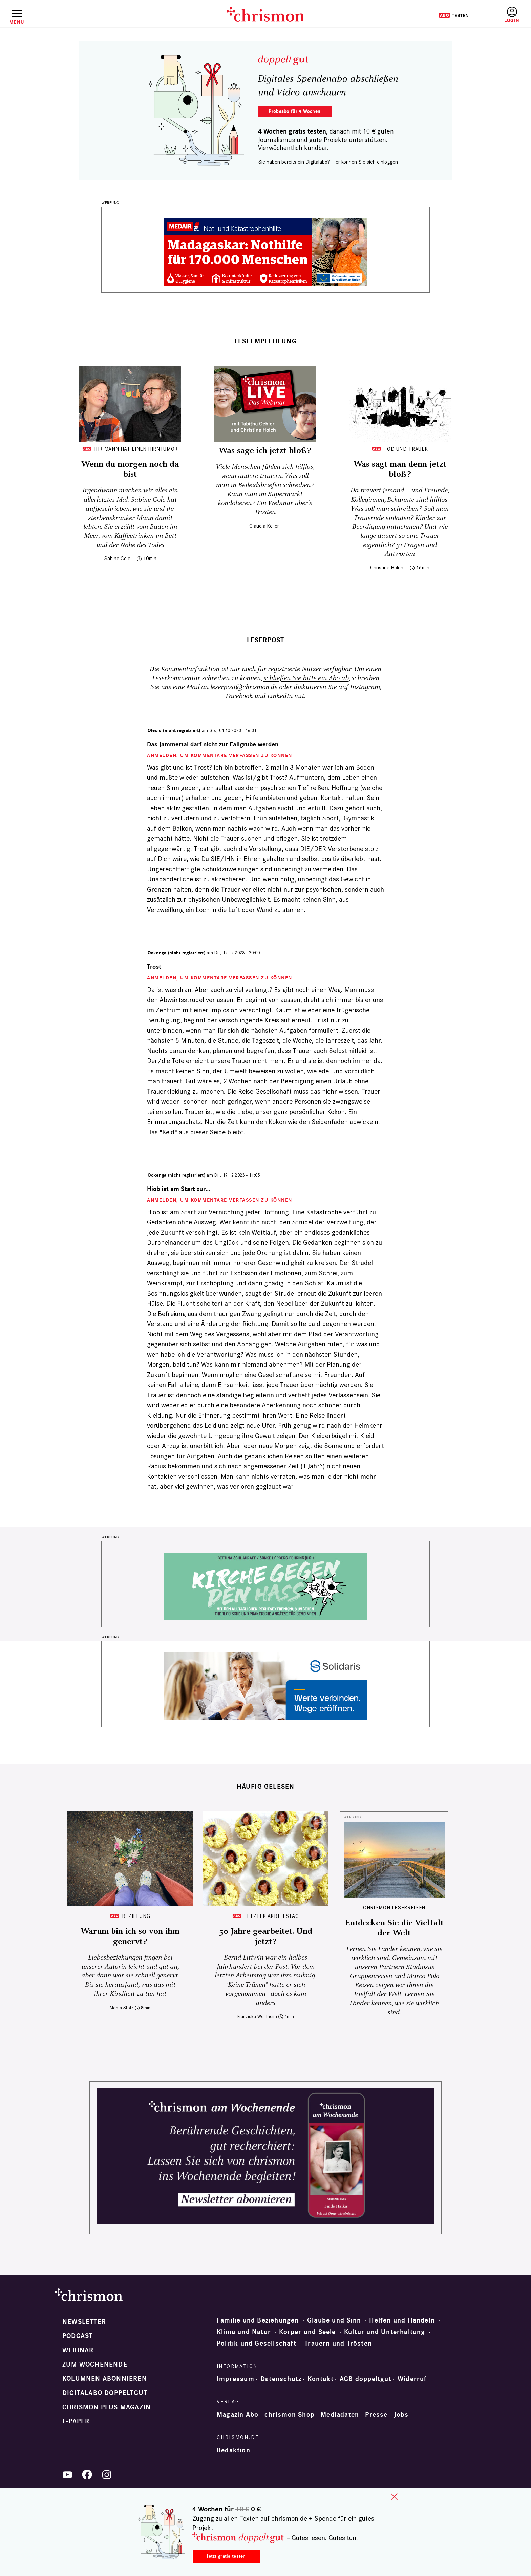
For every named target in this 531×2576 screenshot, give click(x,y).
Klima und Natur (244, 2332)
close (394, 2496)
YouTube (67, 2475)
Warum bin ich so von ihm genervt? (130, 1936)
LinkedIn (280, 696)
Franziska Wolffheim (257, 2017)
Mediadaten (340, 2415)
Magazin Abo (237, 2415)
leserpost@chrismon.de (243, 687)
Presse (376, 2415)
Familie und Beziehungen (258, 2320)
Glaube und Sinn (334, 2320)
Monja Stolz (121, 2008)
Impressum (235, 2379)
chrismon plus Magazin (106, 2407)
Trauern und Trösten (338, 2343)
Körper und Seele (307, 2332)
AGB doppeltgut (365, 2379)
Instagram (365, 687)
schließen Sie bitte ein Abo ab (306, 678)
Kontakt (320, 2379)
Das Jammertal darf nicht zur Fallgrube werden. (213, 744)
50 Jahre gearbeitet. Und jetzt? (265, 1936)
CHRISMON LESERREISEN (394, 1907)
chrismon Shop (289, 2415)
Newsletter (84, 2322)
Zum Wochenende (94, 2364)
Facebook (239, 696)
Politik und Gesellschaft (256, 2343)
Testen (453, 15)
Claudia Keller (264, 526)
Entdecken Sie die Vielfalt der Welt (394, 1928)
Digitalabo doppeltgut (104, 2393)
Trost (154, 967)
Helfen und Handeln (402, 2320)
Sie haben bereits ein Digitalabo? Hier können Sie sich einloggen (328, 162)
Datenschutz (280, 2379)
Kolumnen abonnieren (104, 2379)
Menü (16, 22)
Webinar (77, 2350)
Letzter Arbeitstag (271, 1916)
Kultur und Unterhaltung (384, 2332)
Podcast (77, 2336)
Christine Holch (386, 567)
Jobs (401, 2415)
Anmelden (512, 15)
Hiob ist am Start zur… (178, 1189)
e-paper (75, 2421)
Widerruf (412, 2379)
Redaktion (233, 2450)
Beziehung (136, 1916)
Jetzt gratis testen (226, 2556)
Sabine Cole (117, 558)
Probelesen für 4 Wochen (295, 111)
